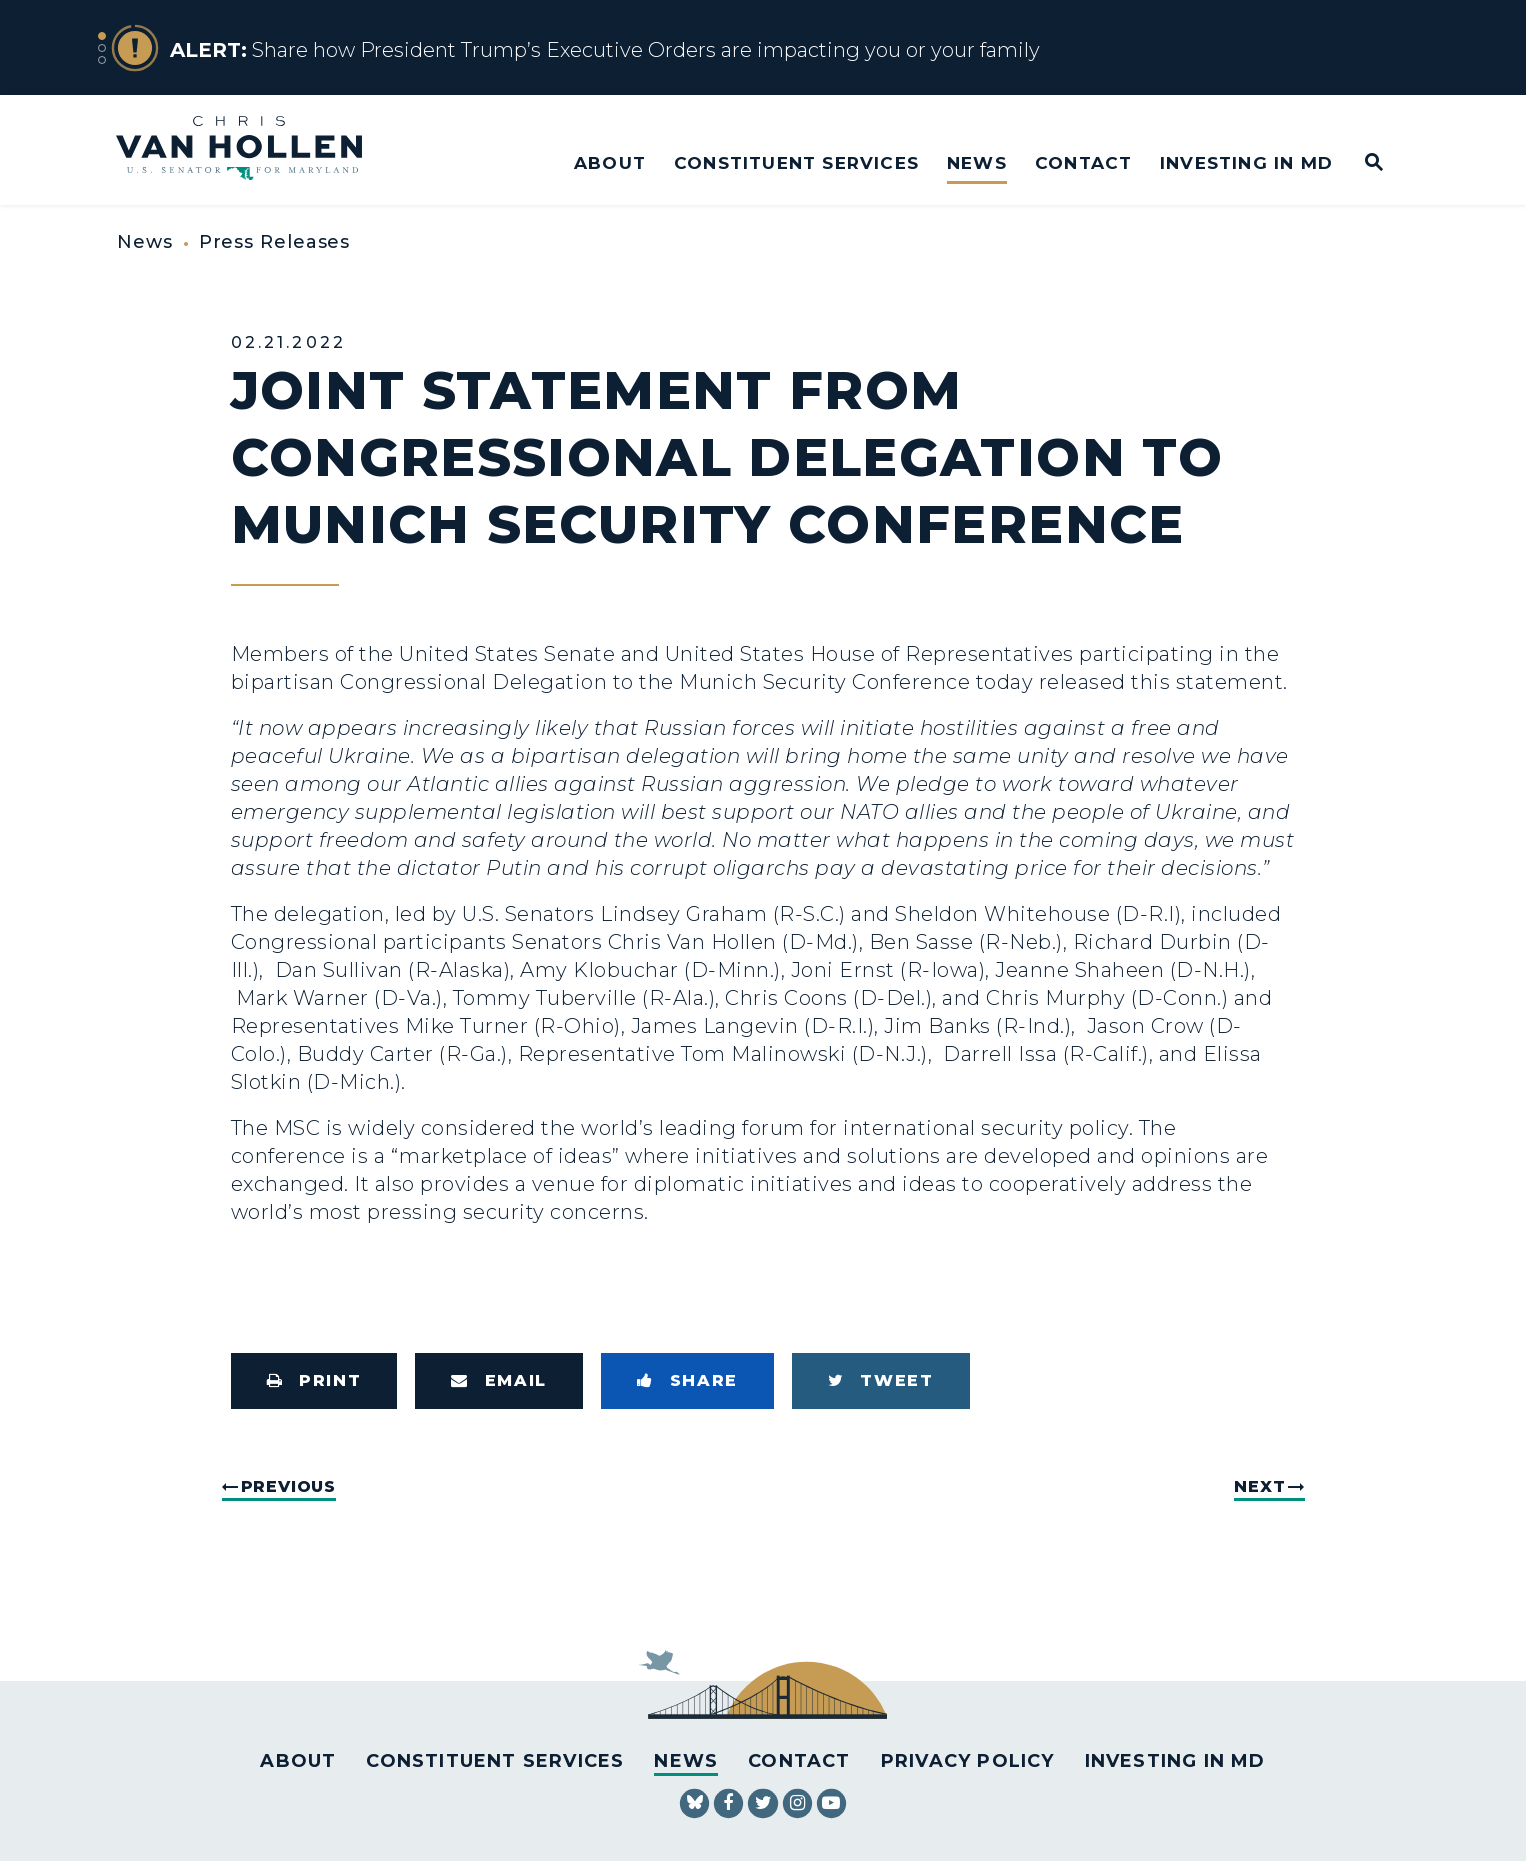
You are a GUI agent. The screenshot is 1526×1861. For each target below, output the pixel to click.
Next (1259, 1486)
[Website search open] (1360, 163)
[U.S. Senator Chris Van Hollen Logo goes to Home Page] (252, 150)
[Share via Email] (499, 1381)
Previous (288, 1486)
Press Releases (275, 242)
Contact (1083, 162)
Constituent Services (796, 162)
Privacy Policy (968, 1761)
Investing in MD (1246, 162)
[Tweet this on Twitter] (881, 1381)
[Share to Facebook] (687, 1381)
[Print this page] (314, 1381)
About (610, 162)
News (977, 162)
